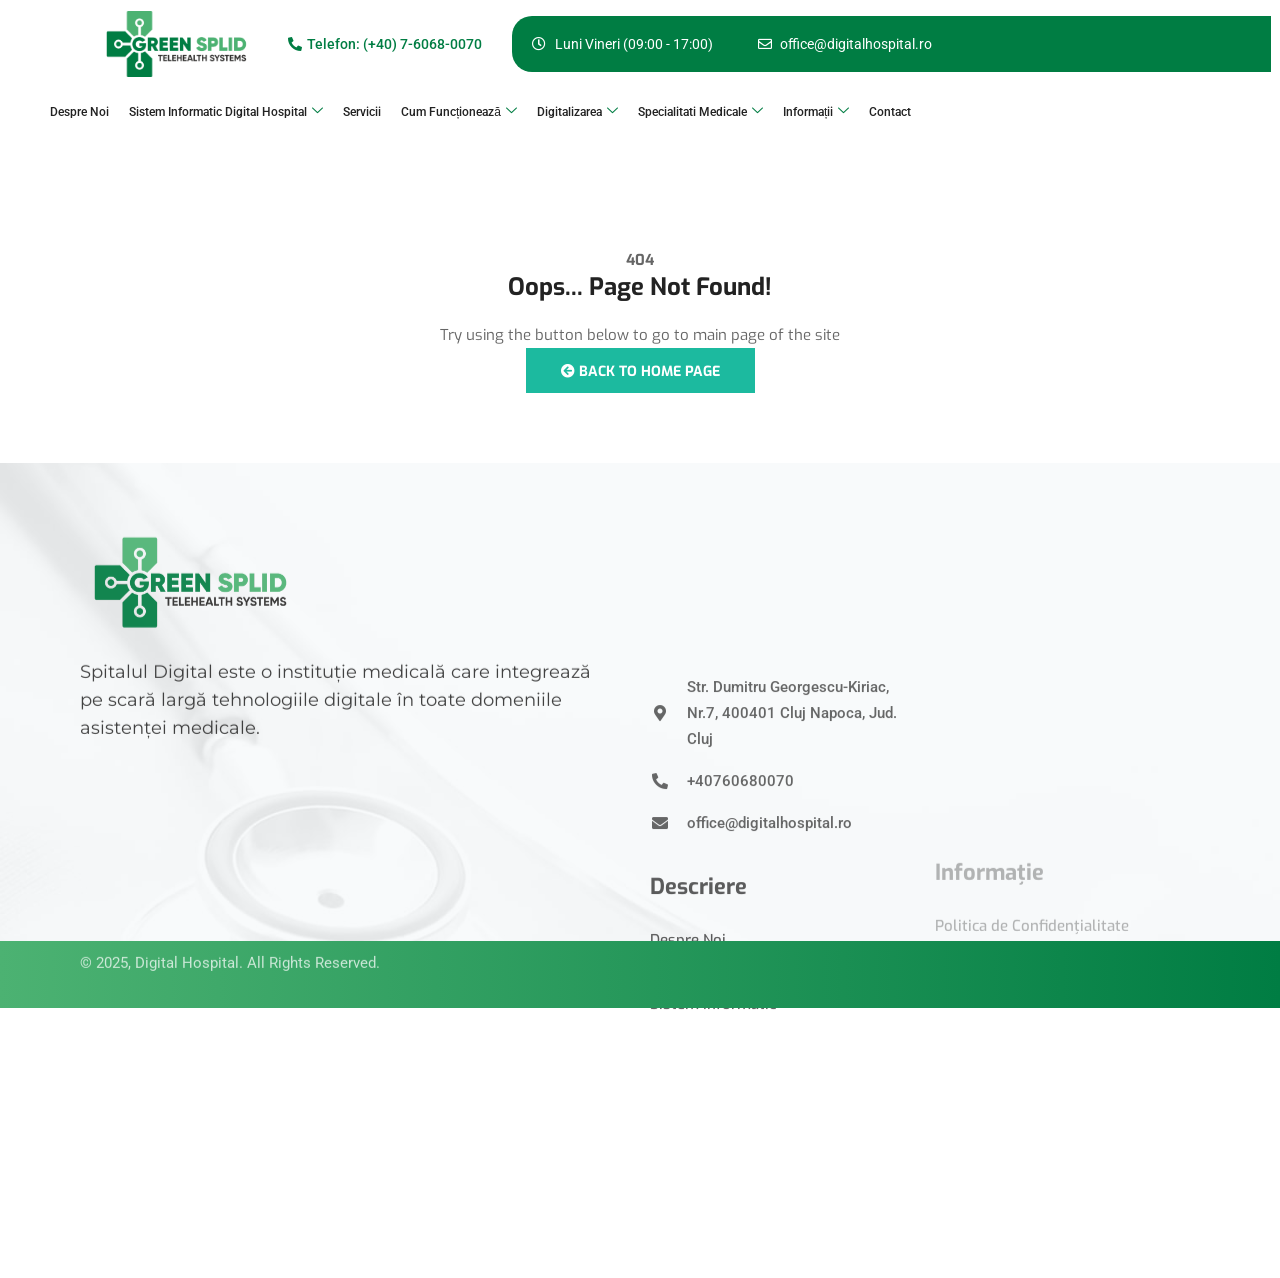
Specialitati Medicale (700, 112)
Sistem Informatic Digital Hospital (226, 112)
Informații (816, 112)
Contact (890, 112)
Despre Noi (79, 112)
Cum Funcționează (459, 112)
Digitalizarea (577, 112)
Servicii (362, 112)
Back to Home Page (640, 371)
